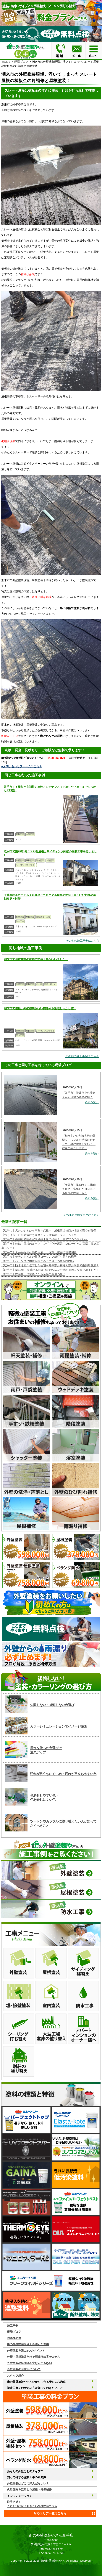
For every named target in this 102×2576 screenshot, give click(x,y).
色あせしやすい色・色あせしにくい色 (44, 1798)
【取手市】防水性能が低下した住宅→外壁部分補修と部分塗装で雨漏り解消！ (50, 1265)
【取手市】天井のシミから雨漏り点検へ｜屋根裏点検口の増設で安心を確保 (48, 1230)
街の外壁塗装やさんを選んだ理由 (28, 2344)
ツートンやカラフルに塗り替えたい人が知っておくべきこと (63, 1824)
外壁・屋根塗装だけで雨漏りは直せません (33, 2356)
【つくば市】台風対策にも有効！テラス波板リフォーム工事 (39, 1235)
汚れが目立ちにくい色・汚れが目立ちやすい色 (63, 1774)
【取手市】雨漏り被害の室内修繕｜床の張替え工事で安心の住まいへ (44, 1239)
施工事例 (12, 2325)
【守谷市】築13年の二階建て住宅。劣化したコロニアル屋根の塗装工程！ (79, 1189)
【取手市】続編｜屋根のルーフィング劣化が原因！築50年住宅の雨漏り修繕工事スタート (50, 1246)
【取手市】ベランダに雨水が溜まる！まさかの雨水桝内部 (37, 1261)
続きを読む (92, 1102)
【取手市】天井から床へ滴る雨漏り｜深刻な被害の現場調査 (39, 1252)
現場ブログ (21, 61)
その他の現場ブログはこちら (81, 1215)
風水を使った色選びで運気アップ (46, 1750)
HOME (6, 61)
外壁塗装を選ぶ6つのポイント (26, 2350)
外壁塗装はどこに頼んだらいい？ (28, 2483)
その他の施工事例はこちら (82, 940)
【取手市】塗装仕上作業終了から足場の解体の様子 (33, 1274)
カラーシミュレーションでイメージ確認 (58, 1726)
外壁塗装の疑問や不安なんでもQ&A (29, 2363)
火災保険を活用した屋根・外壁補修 (29, 2489)
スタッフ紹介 (15, 2375)
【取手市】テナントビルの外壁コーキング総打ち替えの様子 (39, 1256)
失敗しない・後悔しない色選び (52, 1705)
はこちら (21, 766)
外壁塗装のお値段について (24, 2369)
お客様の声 (14, 2338)
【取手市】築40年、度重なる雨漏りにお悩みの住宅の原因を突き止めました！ (50, 1269)
